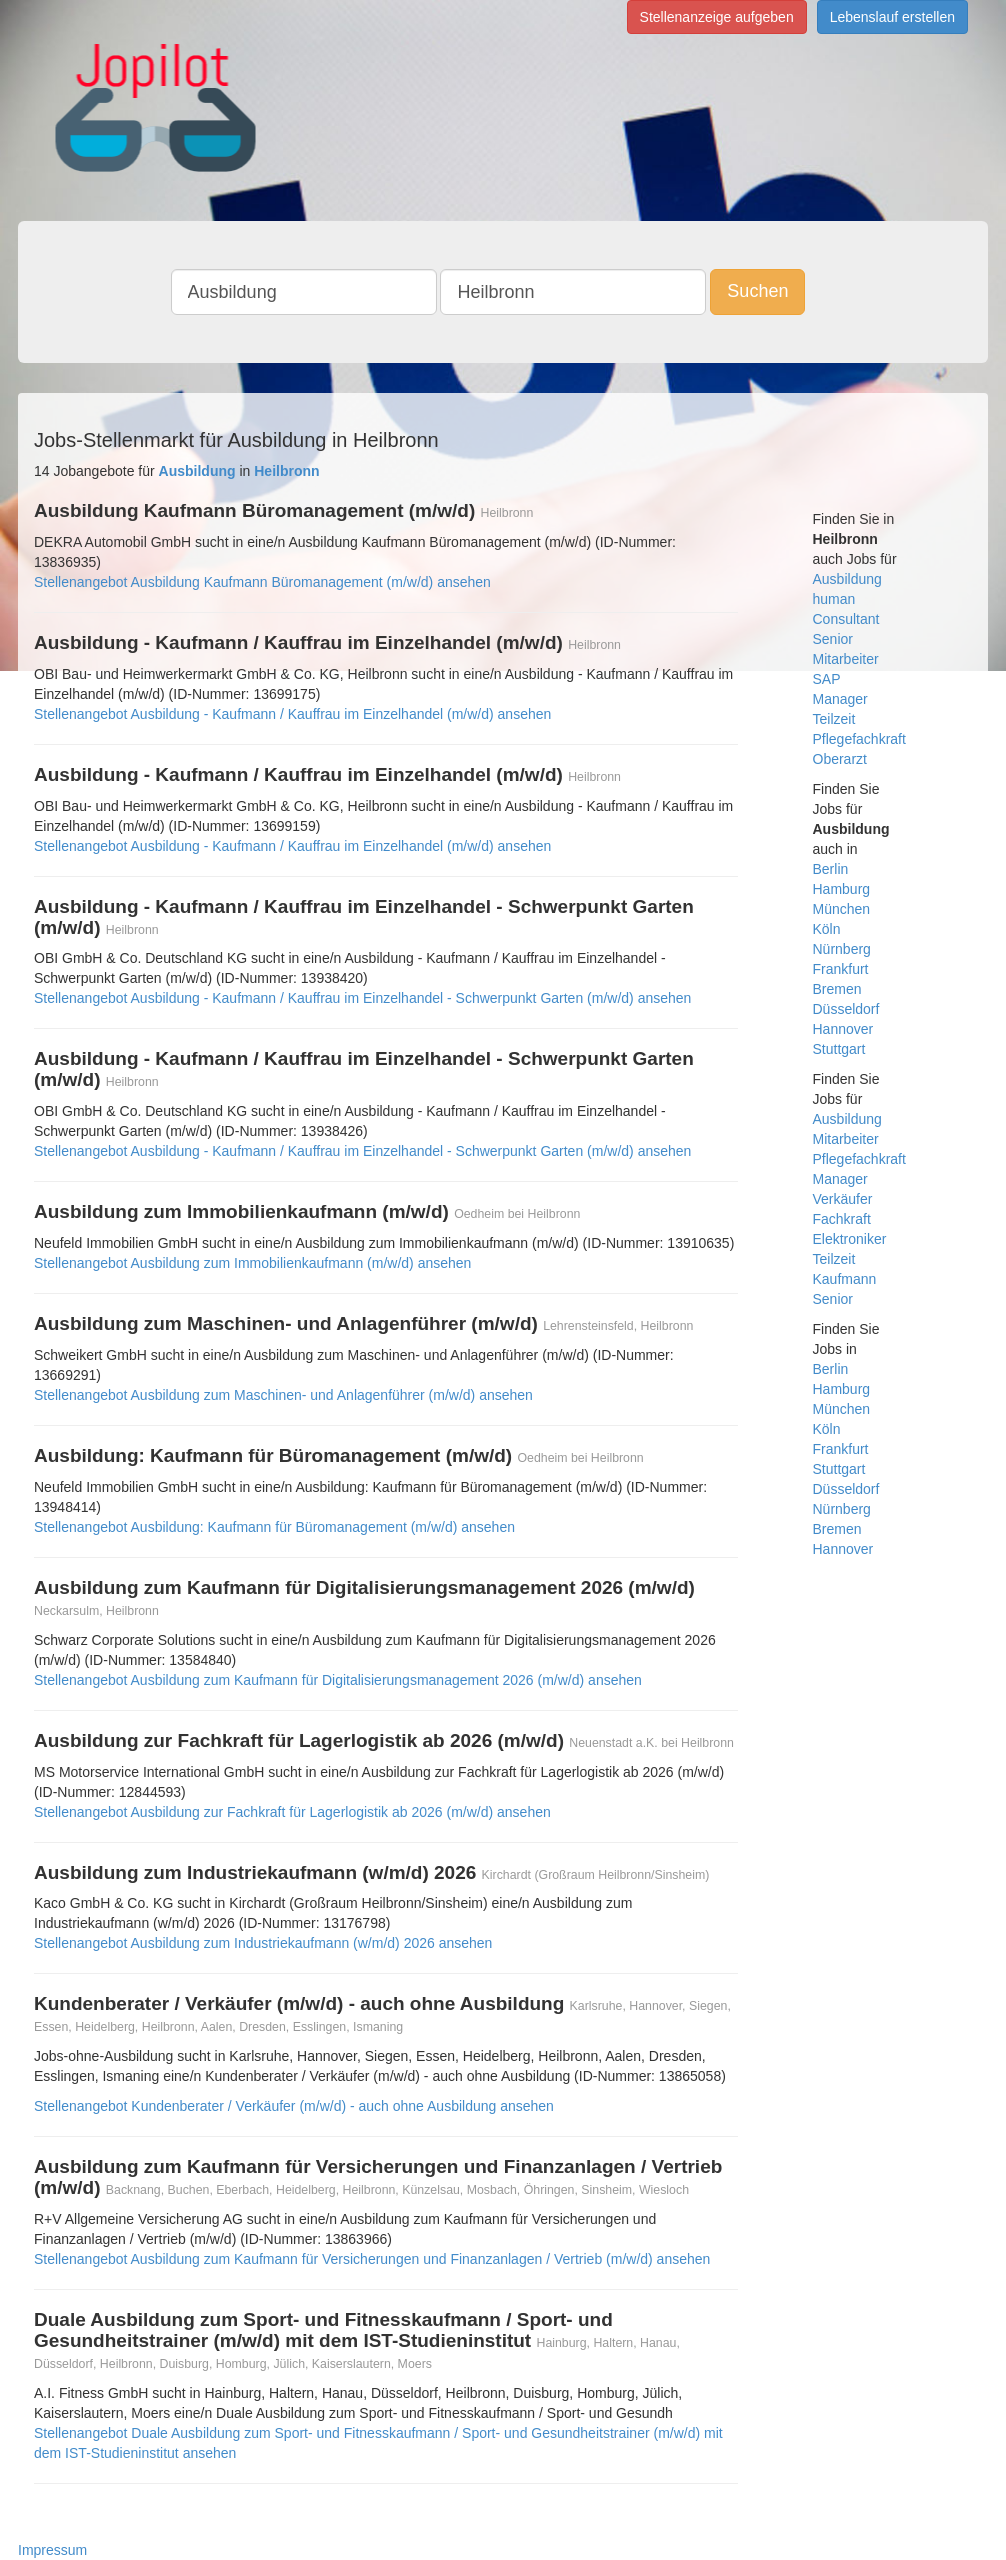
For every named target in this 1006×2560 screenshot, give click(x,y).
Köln (827, 929)
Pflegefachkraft (859, 739)
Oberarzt (840, 759)
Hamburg (842, 889)
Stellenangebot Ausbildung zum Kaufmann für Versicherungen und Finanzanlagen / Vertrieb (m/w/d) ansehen (372, 2259)
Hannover (843, 1029)
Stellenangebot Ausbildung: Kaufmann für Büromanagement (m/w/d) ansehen (274, 1527)
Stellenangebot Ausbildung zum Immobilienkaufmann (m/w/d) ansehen (252, 1263)
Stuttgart (839, 1049)
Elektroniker (850, 1239)
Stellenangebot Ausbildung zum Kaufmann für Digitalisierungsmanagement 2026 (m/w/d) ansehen (338, 1680)
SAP (827, 679)
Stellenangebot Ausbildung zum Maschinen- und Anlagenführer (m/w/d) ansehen (283, 1395)
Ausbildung (847, 579)
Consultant (846, 619)
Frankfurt (841, 969)
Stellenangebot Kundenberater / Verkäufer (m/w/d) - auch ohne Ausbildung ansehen (294, 2106)
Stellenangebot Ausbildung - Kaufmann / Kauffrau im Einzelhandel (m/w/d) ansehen (292, 714)
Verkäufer (843, 1199)
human (834, 599)
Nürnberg (842, 949)
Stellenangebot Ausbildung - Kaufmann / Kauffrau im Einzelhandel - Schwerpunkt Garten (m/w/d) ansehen (362, 998)
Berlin (831, 869)
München (842, 909)
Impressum (52, 2550)
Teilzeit (834, 719)
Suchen (757, 291)
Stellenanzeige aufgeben (717, 17)
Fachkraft (842, 1219)
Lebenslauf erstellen (892, 17)
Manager (840, 699)
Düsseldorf (846, 1009)
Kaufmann (845, 1279)
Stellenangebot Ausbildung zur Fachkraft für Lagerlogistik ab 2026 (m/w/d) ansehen (292, 1812)
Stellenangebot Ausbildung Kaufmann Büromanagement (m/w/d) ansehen (262, 582)
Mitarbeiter (846, 659)
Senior (833, 639)
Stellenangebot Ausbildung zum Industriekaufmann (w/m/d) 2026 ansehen (263, 1943)
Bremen (837, 989)
